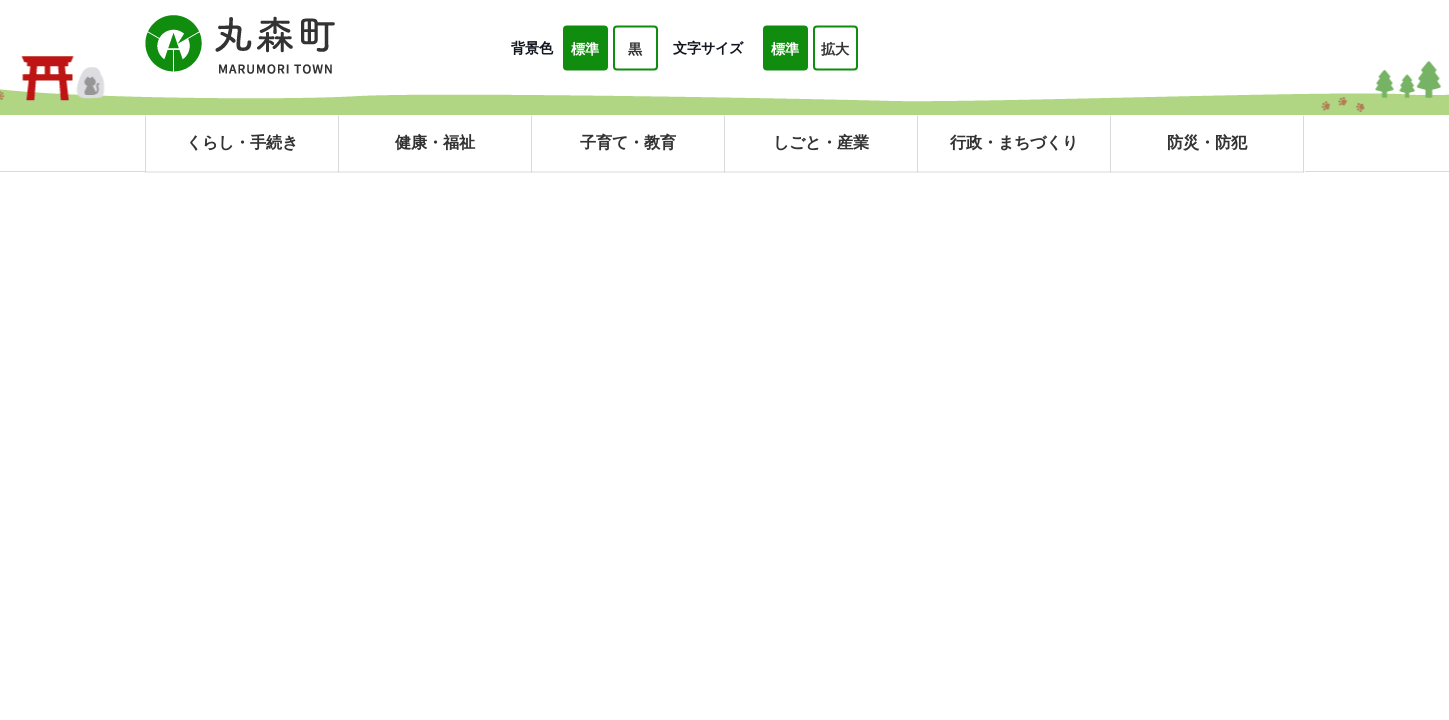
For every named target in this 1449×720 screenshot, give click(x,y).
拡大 (835, 49)
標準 (585, 49)
